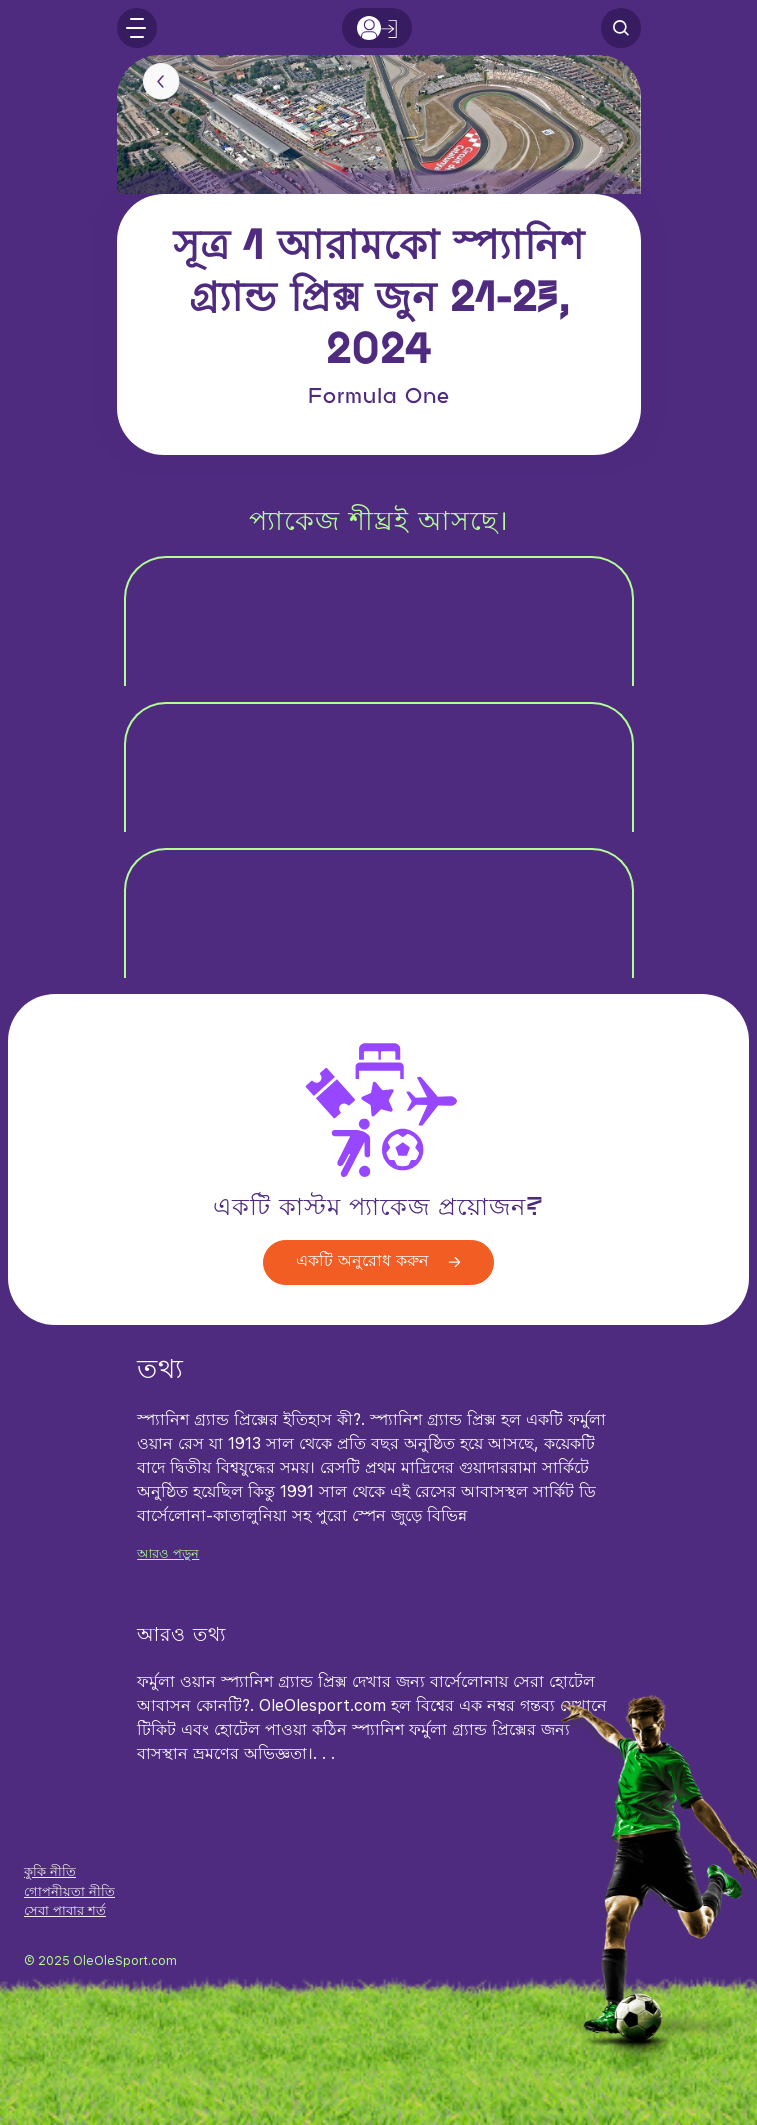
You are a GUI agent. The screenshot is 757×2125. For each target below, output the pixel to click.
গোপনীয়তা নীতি (69, 1891)
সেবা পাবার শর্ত (65, 1910)
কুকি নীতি (50, 1871)
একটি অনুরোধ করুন (378, 1261)
